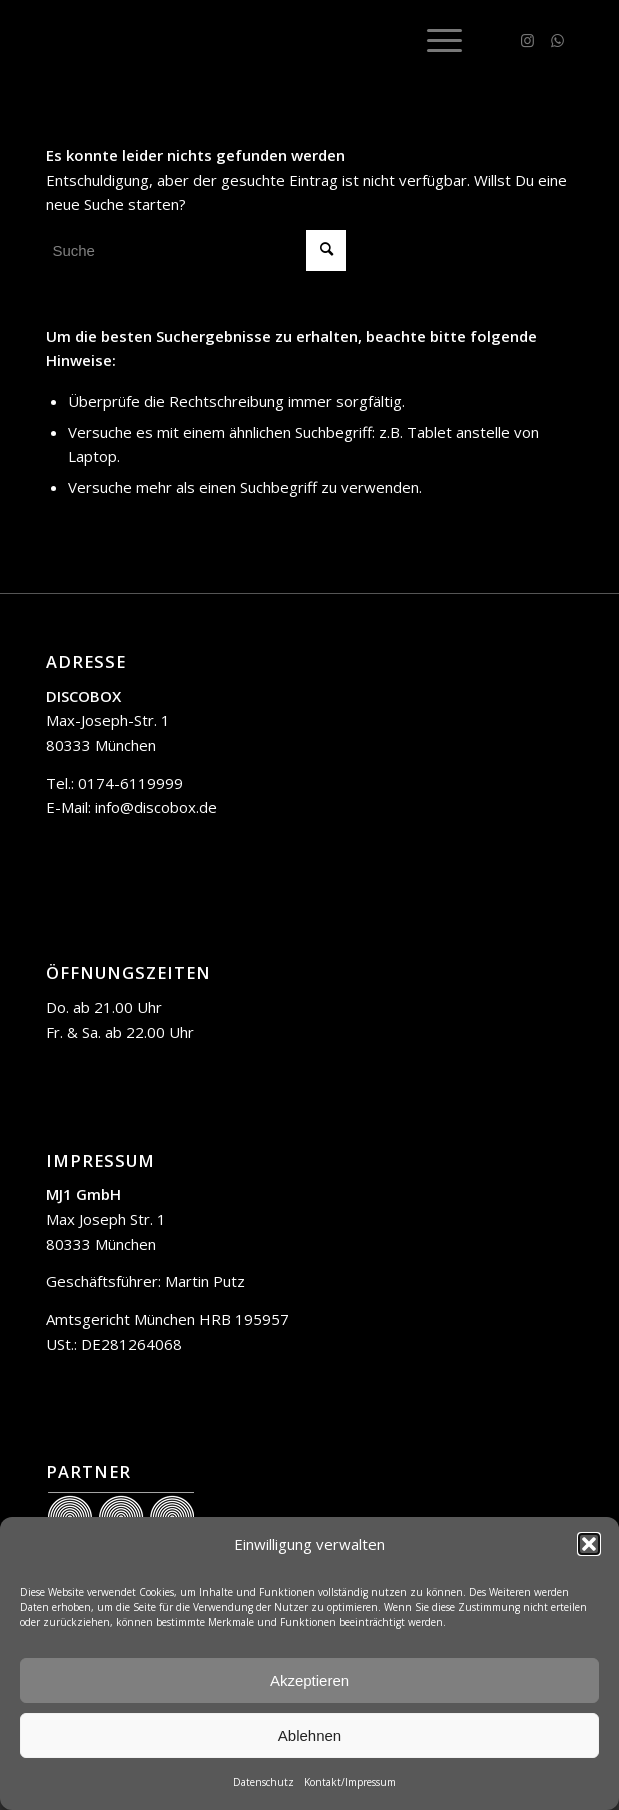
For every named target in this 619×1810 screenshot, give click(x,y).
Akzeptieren (309, 1680)
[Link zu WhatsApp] (558, 40)
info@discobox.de (156, 807)
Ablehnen (309, 1735)
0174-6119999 (130, 783)
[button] (589, 1544)
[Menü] (434, 40)
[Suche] (196, 250)
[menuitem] (434, 40)
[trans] (256, 40)
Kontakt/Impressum (350, 1782)
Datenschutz (263, 1782)
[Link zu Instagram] (528, 40)
